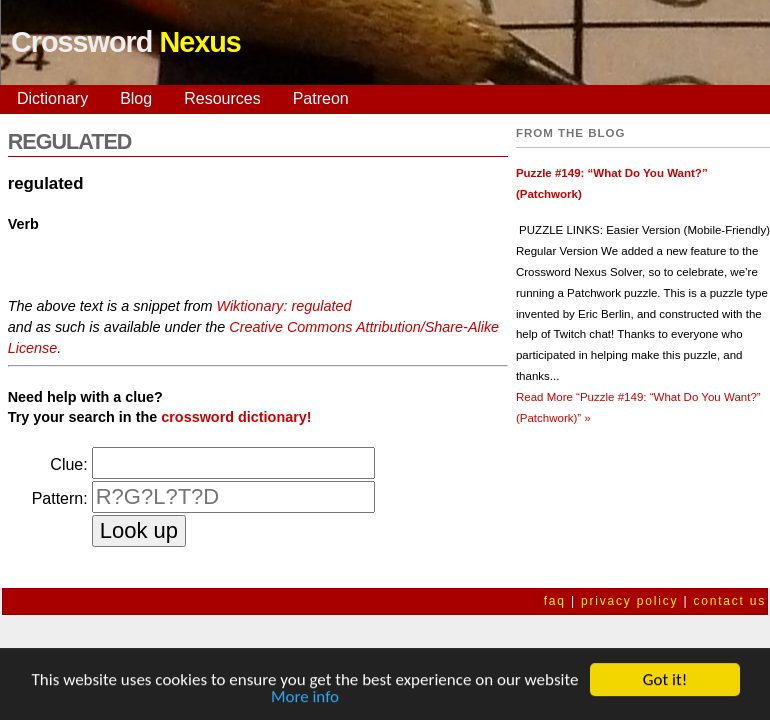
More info (305, 697)
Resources (222, 98)
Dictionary (52, 98)
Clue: (68, 464)
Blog (136, 98)
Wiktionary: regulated (283, 306)
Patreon (321, 98)
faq (555, 601)
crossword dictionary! (236, 417)
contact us (729, 601)
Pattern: (60, 498)
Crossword (126, 42)
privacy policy (629, 601)
